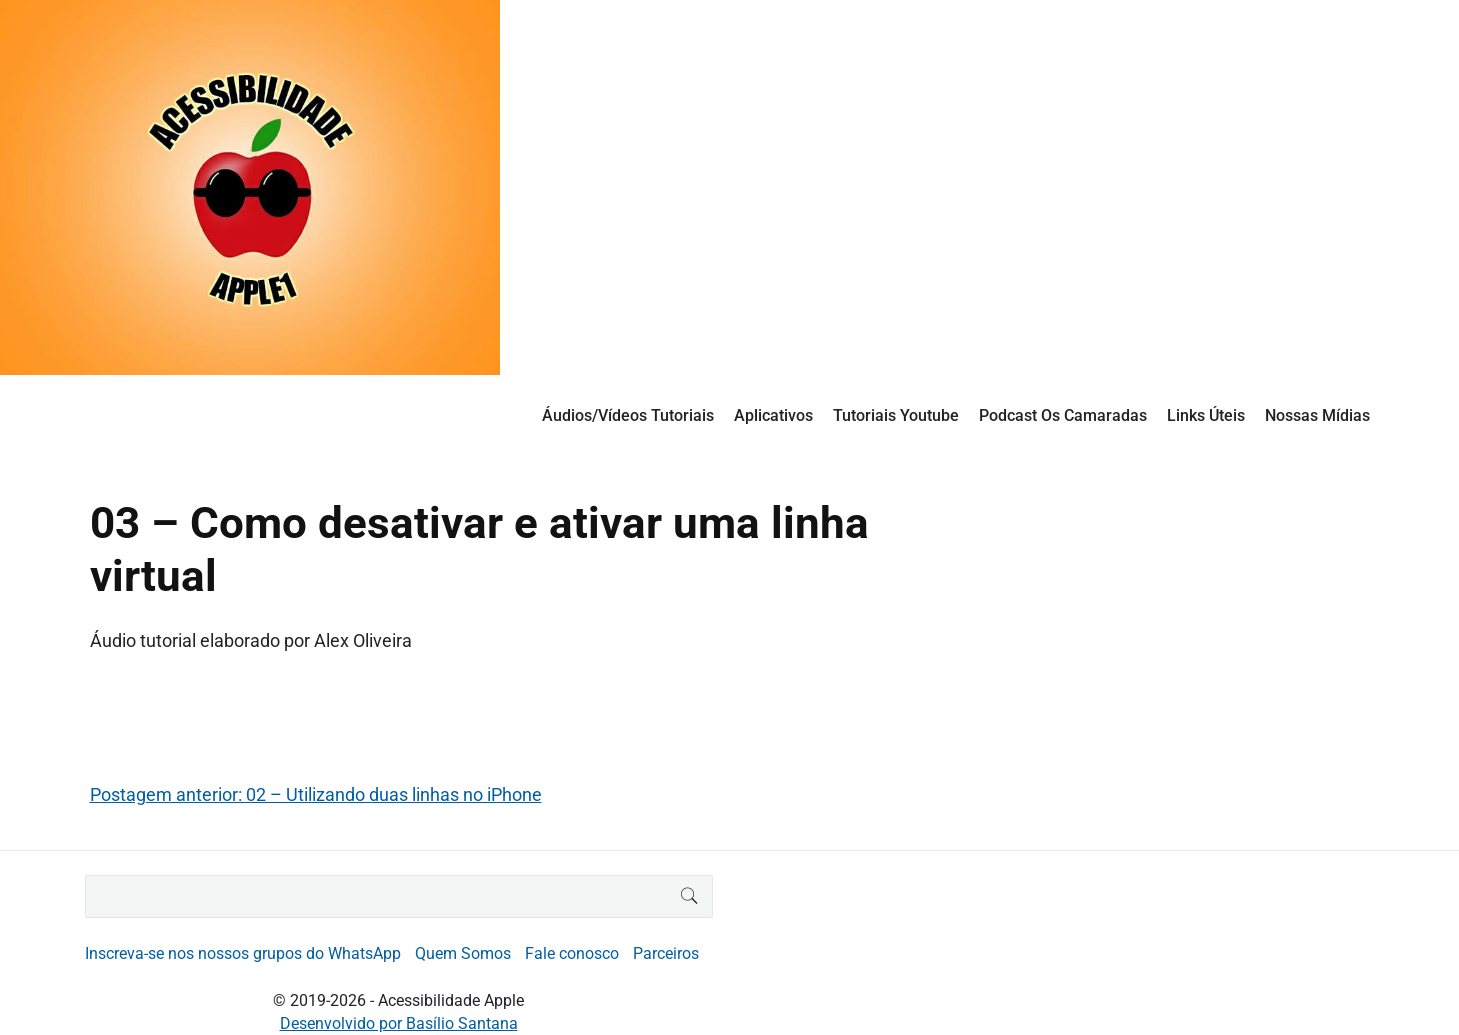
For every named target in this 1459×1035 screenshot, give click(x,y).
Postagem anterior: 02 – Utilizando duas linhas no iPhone (316, 794)
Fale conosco (572, 953)
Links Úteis (1206, 415)
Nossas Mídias (1317, 415)
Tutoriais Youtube (896, 415)
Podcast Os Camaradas (1063, 415)
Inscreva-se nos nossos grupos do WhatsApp (243, 953)
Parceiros (666, 953)
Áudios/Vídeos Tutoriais (628, 415)
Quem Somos (463, 953)
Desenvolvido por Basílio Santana (399, 1023)
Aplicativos (773, 415)
